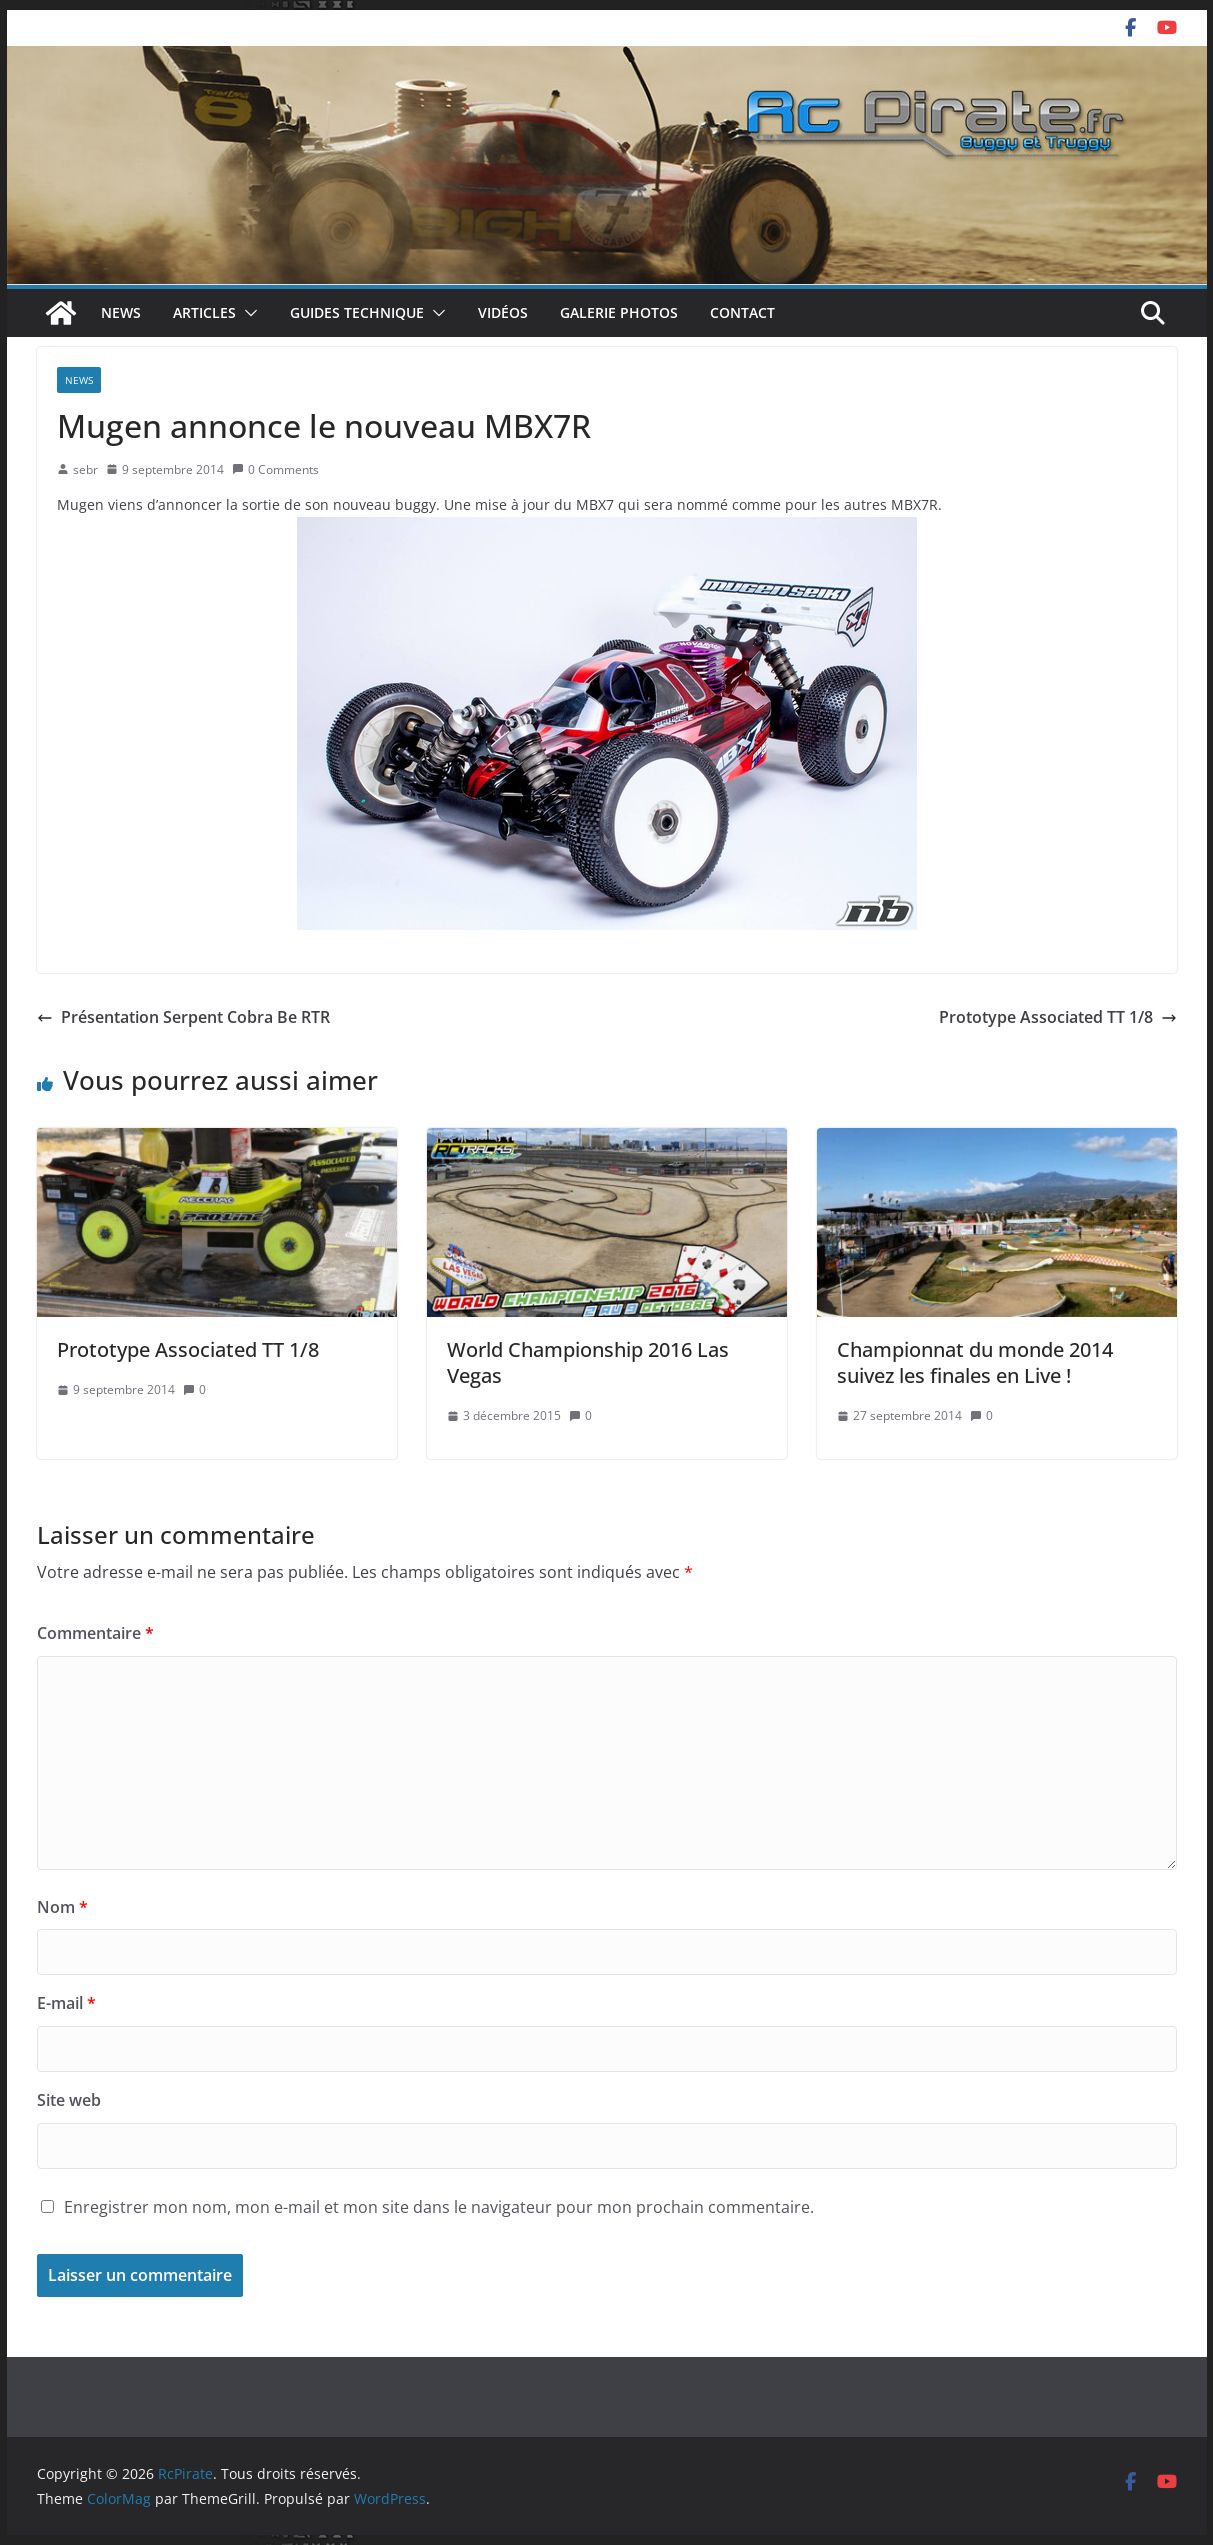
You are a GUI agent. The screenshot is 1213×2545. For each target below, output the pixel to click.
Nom (62, 1907)
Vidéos (503, 312)
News (121, 312)
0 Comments (275, 469)
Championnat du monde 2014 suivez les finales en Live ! (975, 1362)
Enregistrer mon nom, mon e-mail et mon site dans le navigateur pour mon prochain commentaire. (439, 2207)
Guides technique (357, 312)
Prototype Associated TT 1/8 (1058, 1017)
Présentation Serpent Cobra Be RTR (183, 1017)
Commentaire (95, 1633)
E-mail (66, 2003)
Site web (69, 2100)
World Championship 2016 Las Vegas (588, 1362)
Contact (742, 312)
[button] (247, 313)
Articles (204, 312)
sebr (85, 469)
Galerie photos (619, 312)
